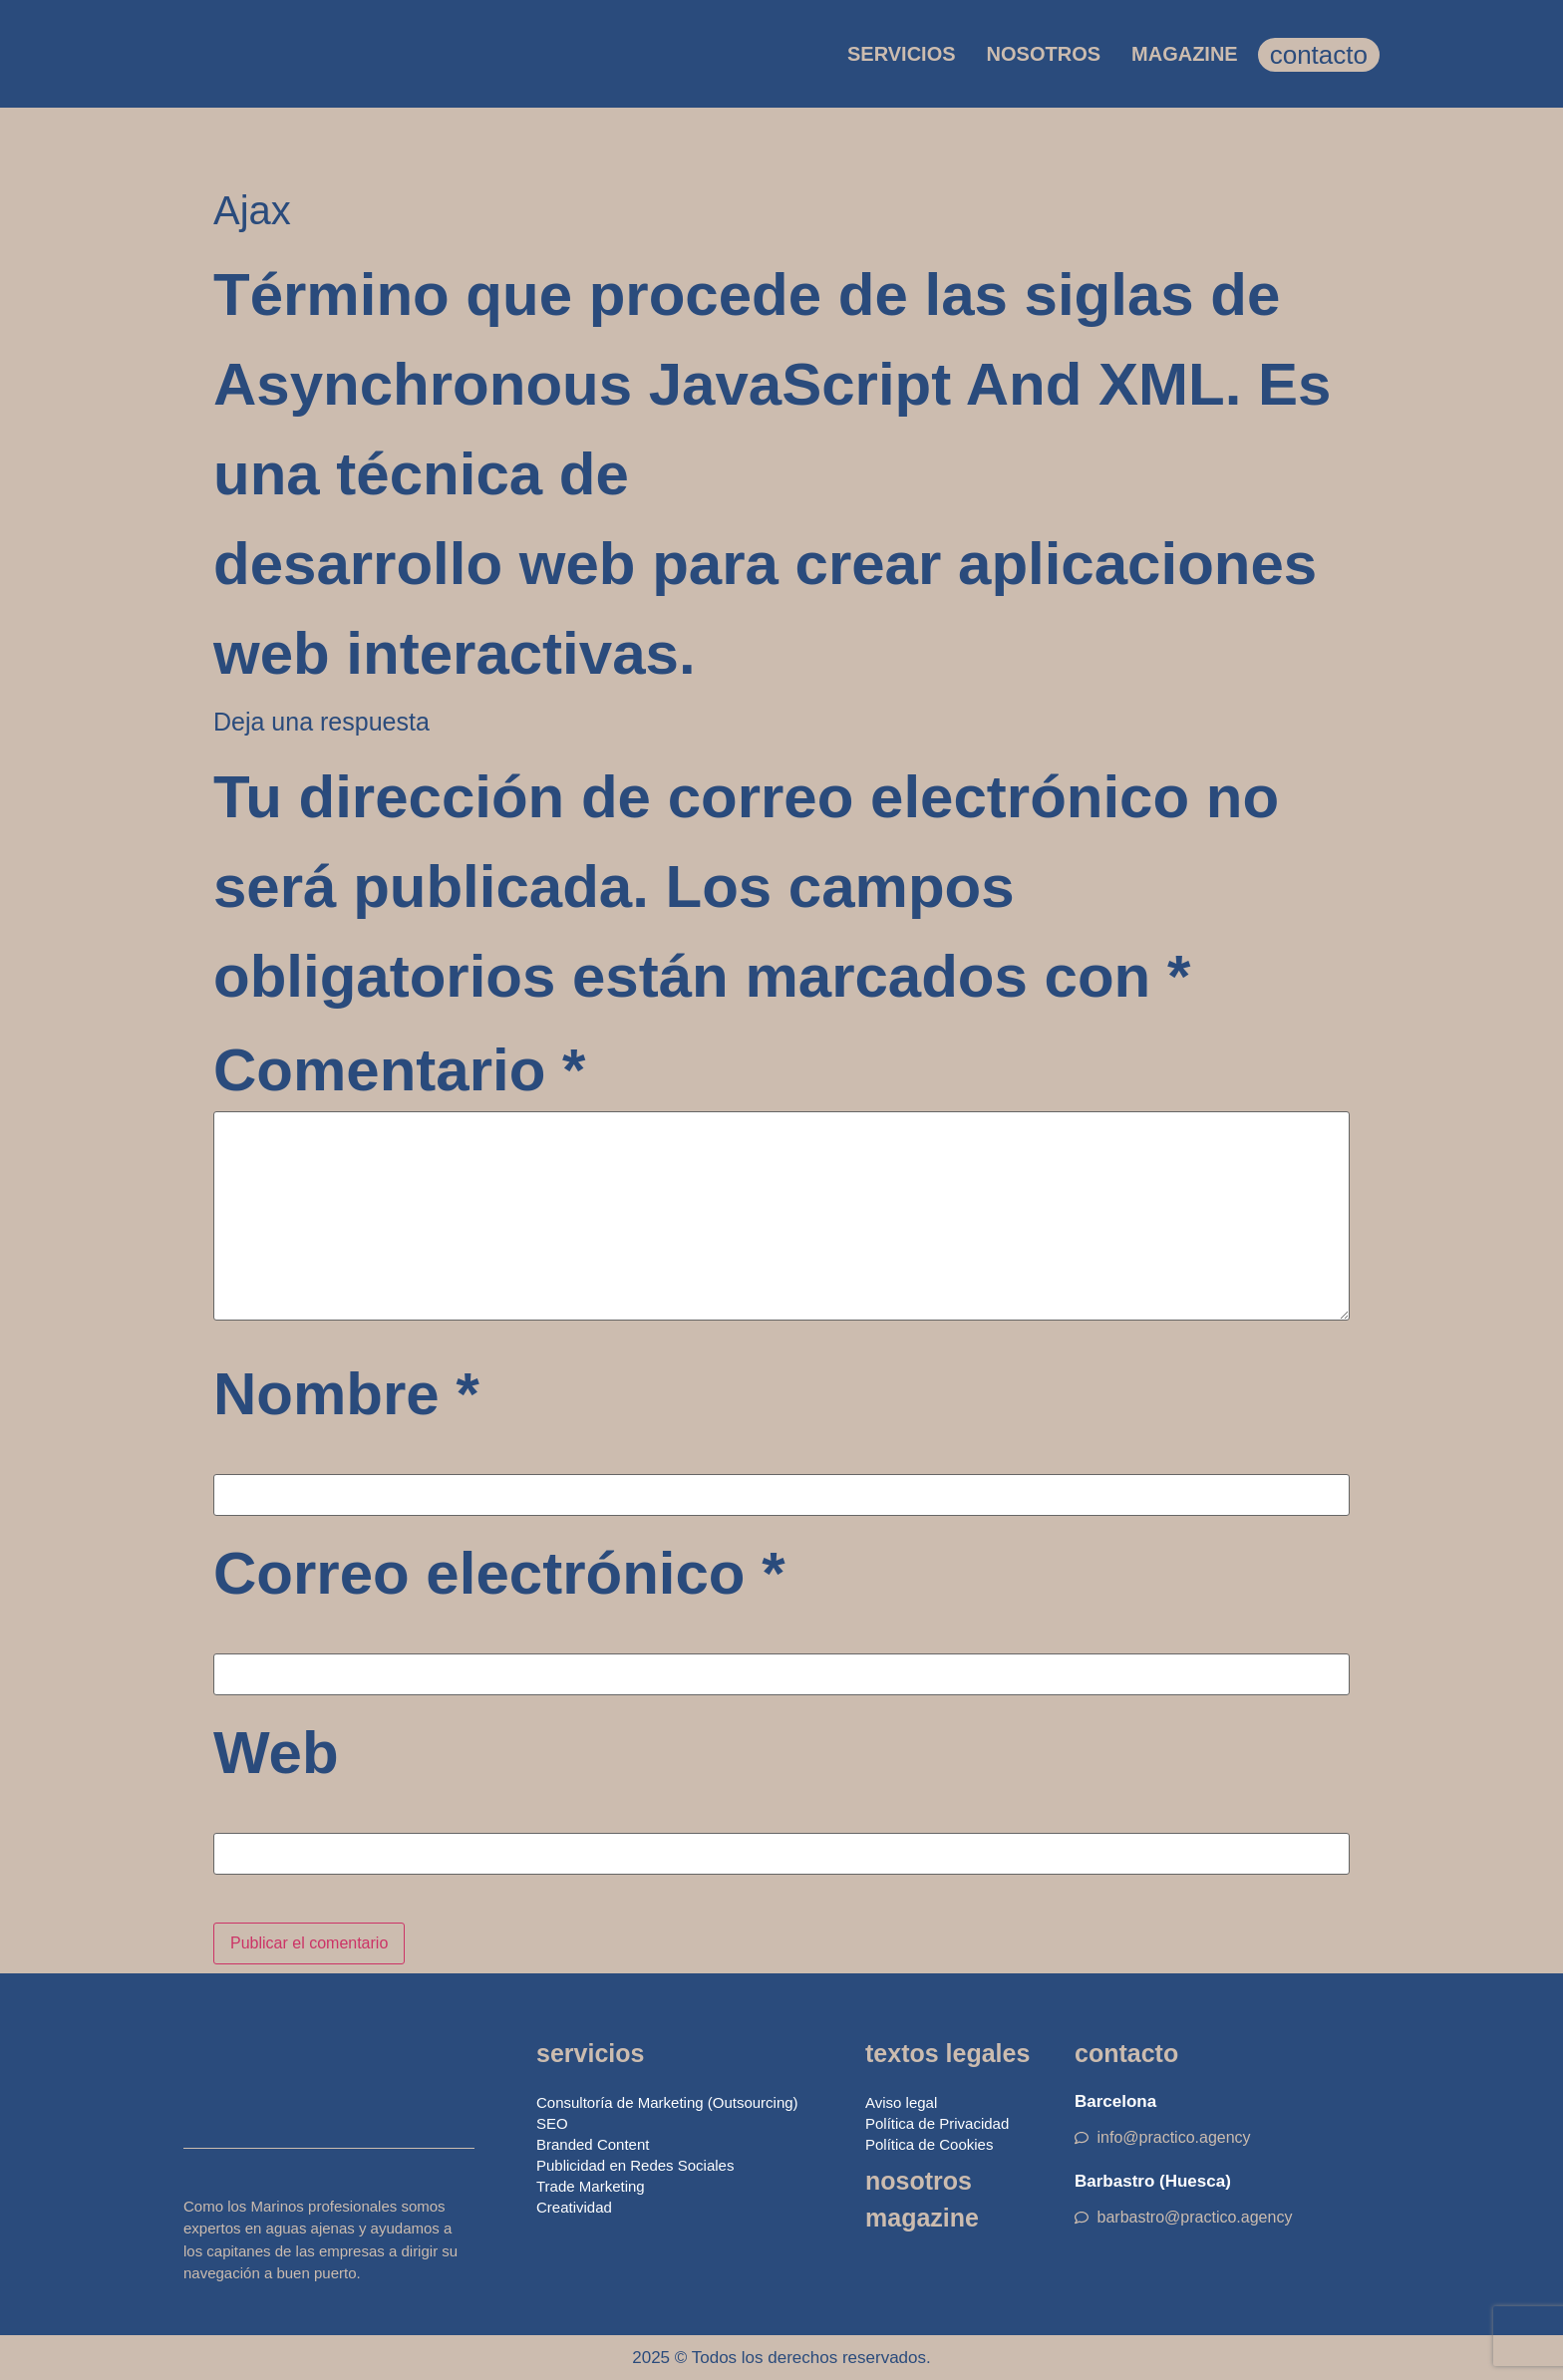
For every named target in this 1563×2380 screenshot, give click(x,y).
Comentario (399, 1070)
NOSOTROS (1043, 54)
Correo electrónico (499, 1574)
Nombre (346, 1394)
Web (276, 1753)
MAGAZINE (1184, 54)
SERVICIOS (901, 54)
